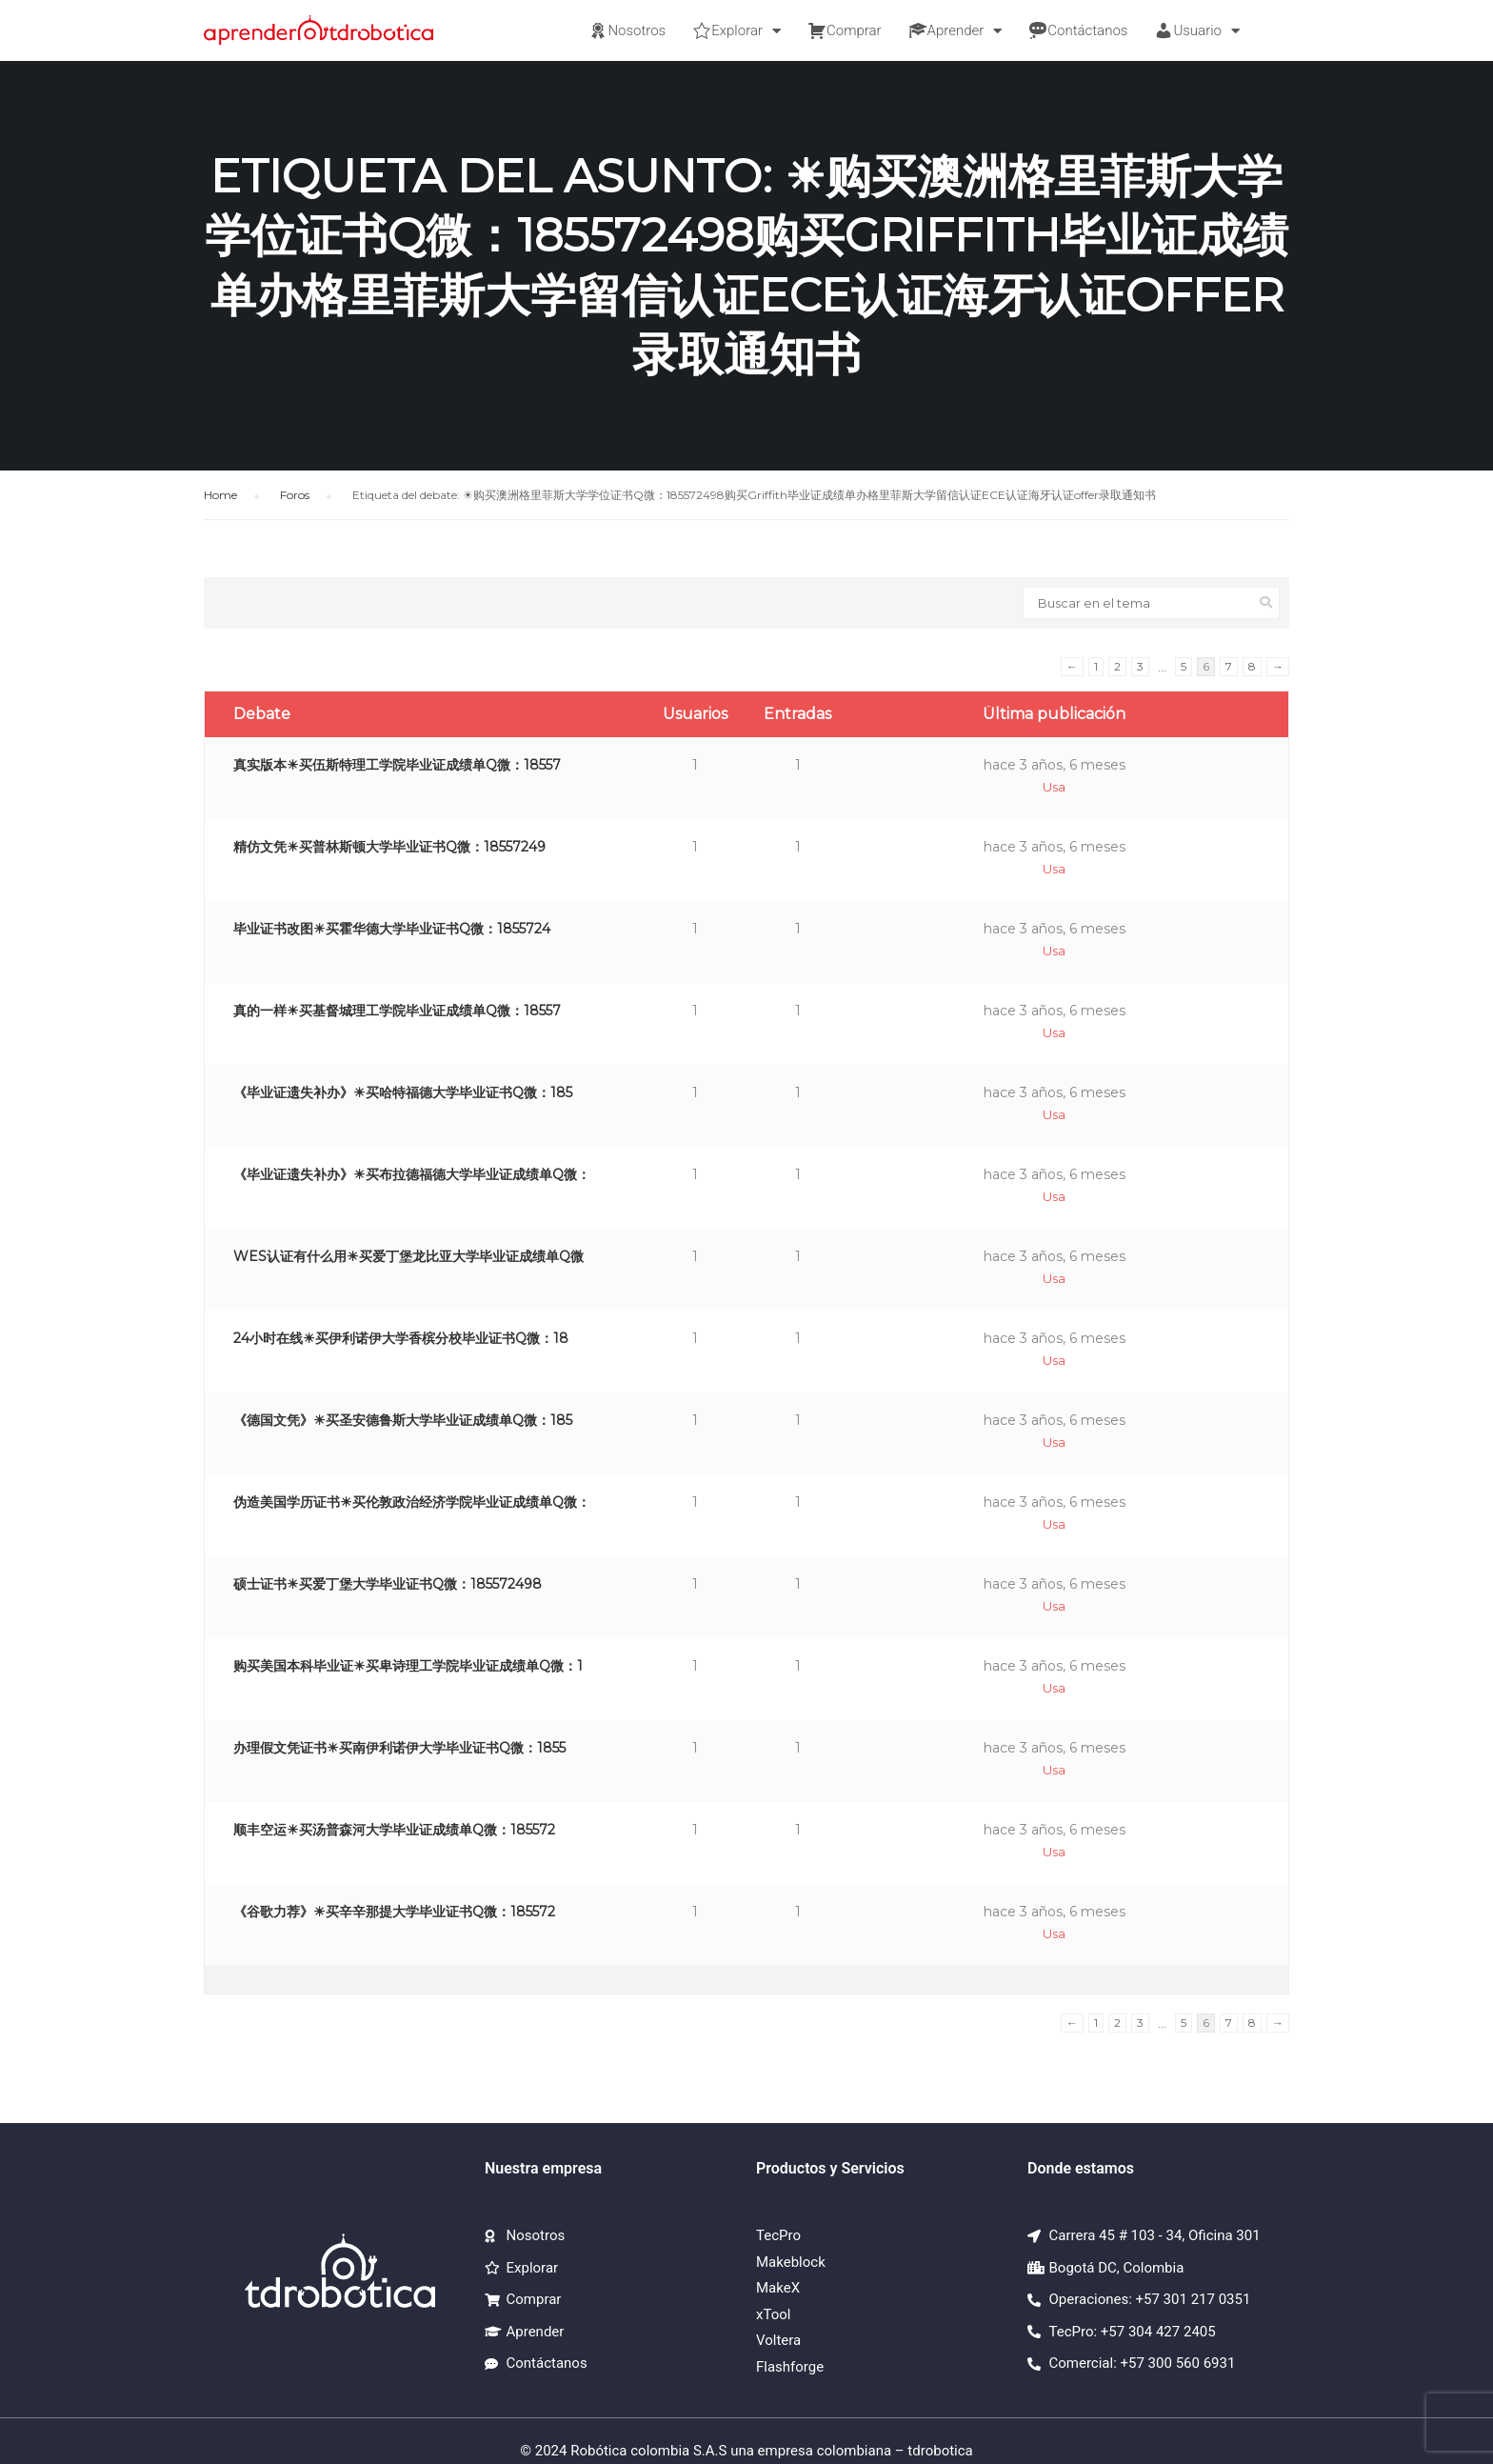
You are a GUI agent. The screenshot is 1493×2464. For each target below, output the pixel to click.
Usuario (1197, 31)
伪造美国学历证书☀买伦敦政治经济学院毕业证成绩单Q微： (411, 1502)
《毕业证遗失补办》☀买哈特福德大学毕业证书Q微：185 (402, 1092)
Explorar (736, 31)
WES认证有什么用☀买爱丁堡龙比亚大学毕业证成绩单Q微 (408, 1256)
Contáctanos (1077, 30)
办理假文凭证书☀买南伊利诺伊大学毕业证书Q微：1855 (399, 1747)
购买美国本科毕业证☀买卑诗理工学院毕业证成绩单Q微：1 (408, 1665)
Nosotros (627, 30)
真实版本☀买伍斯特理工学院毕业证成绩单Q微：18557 (397, 764)
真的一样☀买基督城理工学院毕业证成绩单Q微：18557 (397, 1010)
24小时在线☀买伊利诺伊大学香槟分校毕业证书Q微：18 (400, 1338)
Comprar (844, 30)
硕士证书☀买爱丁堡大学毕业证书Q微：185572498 (387, 1584)
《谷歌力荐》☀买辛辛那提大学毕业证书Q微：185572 (394, 1911)
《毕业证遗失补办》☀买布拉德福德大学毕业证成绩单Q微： (411, 1174)
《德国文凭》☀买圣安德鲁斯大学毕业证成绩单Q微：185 (402, 1420)
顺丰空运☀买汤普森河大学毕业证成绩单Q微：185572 (394, 1829)
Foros (294, 495)
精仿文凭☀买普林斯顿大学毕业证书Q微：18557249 (389, 846)
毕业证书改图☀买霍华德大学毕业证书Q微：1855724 (391, 928)
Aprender (955, 31)
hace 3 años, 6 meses (1054, 764)
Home (220, 495)
